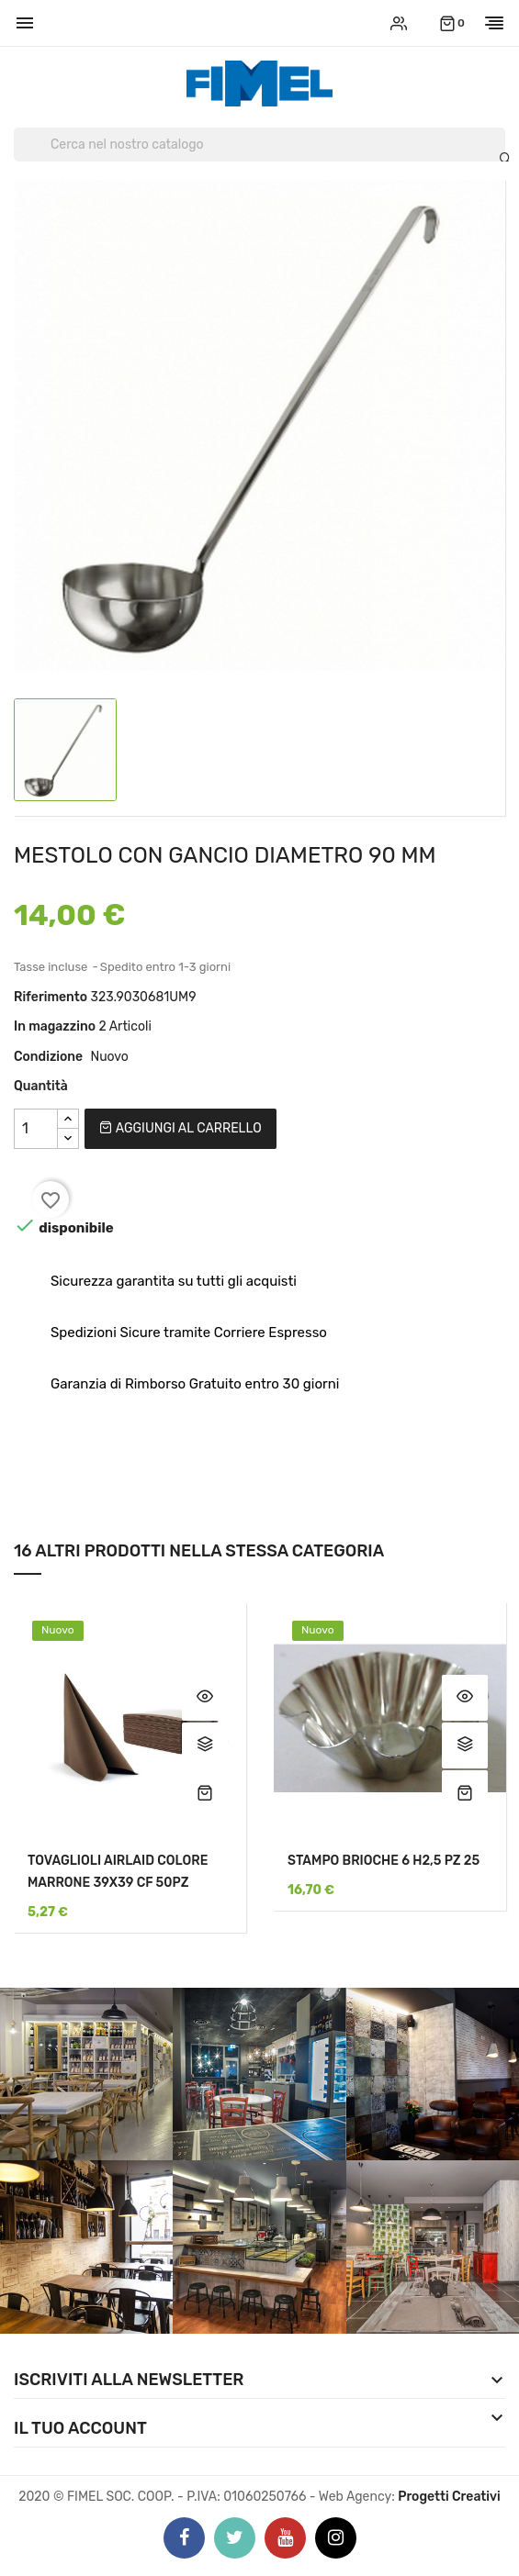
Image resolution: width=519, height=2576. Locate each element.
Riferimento (50, 997)
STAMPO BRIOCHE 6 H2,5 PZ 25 (384, 1860)
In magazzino (55, 1026)
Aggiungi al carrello (180, 1128)
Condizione (48, 1057)
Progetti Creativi (449, 2496)
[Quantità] (36, 1129)
